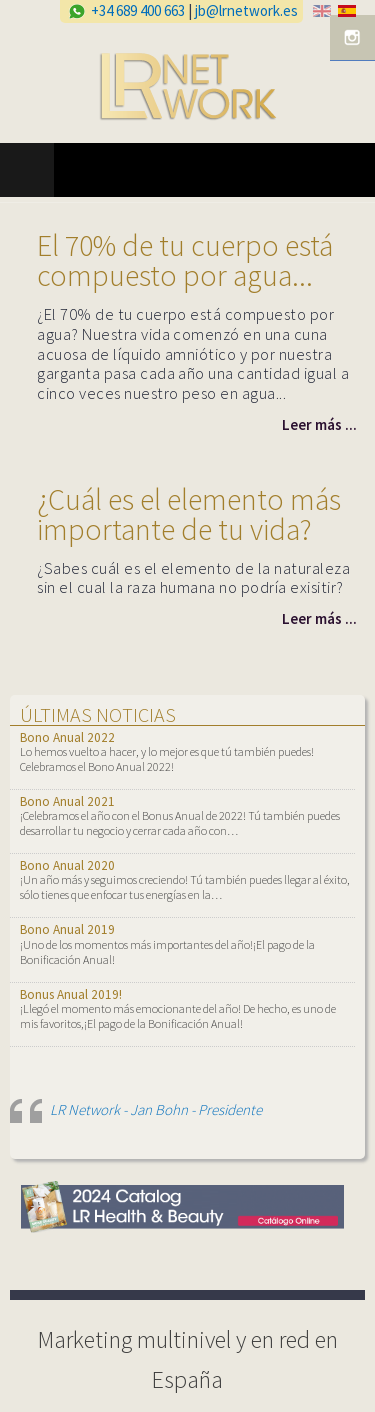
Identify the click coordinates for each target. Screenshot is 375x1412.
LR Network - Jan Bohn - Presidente (156, 1109)
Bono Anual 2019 (67, 929)
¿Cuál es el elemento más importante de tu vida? (189, 514)
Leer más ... (319, 424)
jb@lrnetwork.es (246, 10)
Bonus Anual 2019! (71, 994)
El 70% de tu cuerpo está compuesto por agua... (185, 260)
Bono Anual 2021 (67, 801)
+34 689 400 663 (138, 10)
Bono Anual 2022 (67, 737)
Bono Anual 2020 (67, 865)
